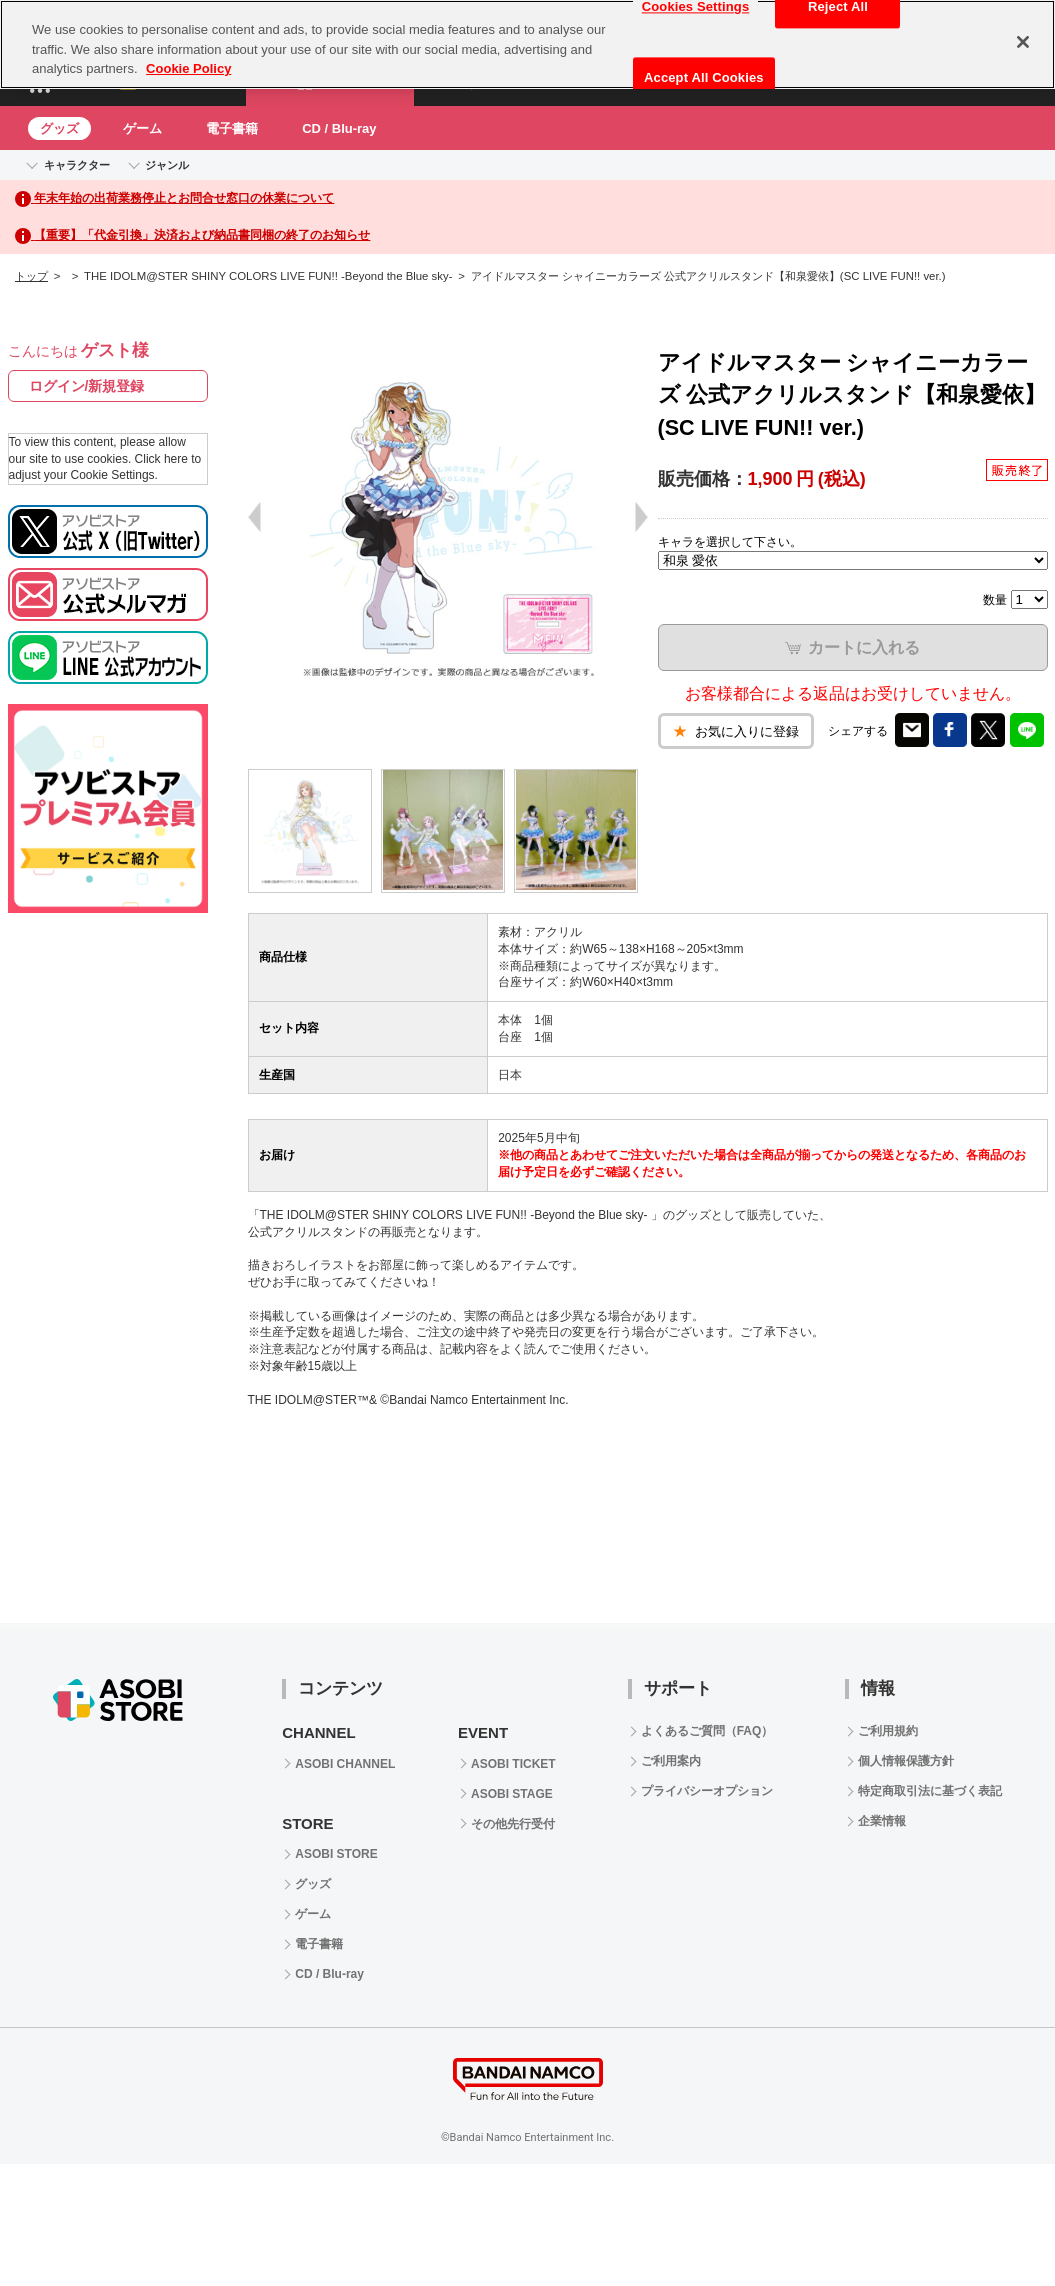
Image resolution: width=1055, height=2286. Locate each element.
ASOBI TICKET (513, 1764)
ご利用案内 (671, 1761)
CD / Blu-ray (339, 128)
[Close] (1023, 42)
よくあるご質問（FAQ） (707, 1731)
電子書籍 (232, 128)
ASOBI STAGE (512, 1794)
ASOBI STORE (336, 1854)
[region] (527, 44)
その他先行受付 (513, 1824)
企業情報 (882, 1821)
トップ (31, 276)
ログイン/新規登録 (87, 386)
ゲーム (142, 128)
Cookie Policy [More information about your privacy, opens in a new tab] (188, 68)
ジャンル (167, 165)
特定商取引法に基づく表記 (930, 1791)
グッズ (59, 128)
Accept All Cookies (704, 77)
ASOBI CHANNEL (345, 1764)
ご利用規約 (888, 1731)
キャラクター (77, 165)
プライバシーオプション (707, 1791)
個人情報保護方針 (906, 1761)
